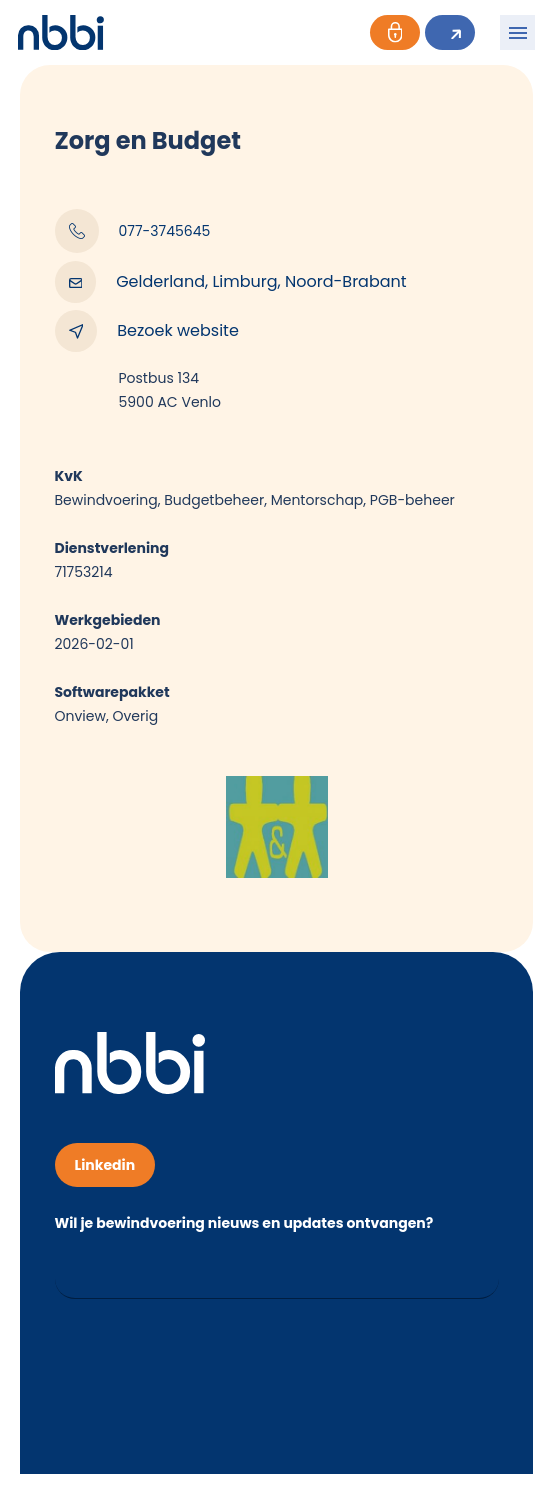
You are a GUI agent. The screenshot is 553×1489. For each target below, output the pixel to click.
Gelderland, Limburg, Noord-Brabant (231, 282)
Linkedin (105, 1165)
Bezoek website (147, 331)
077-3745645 (133, 231)
